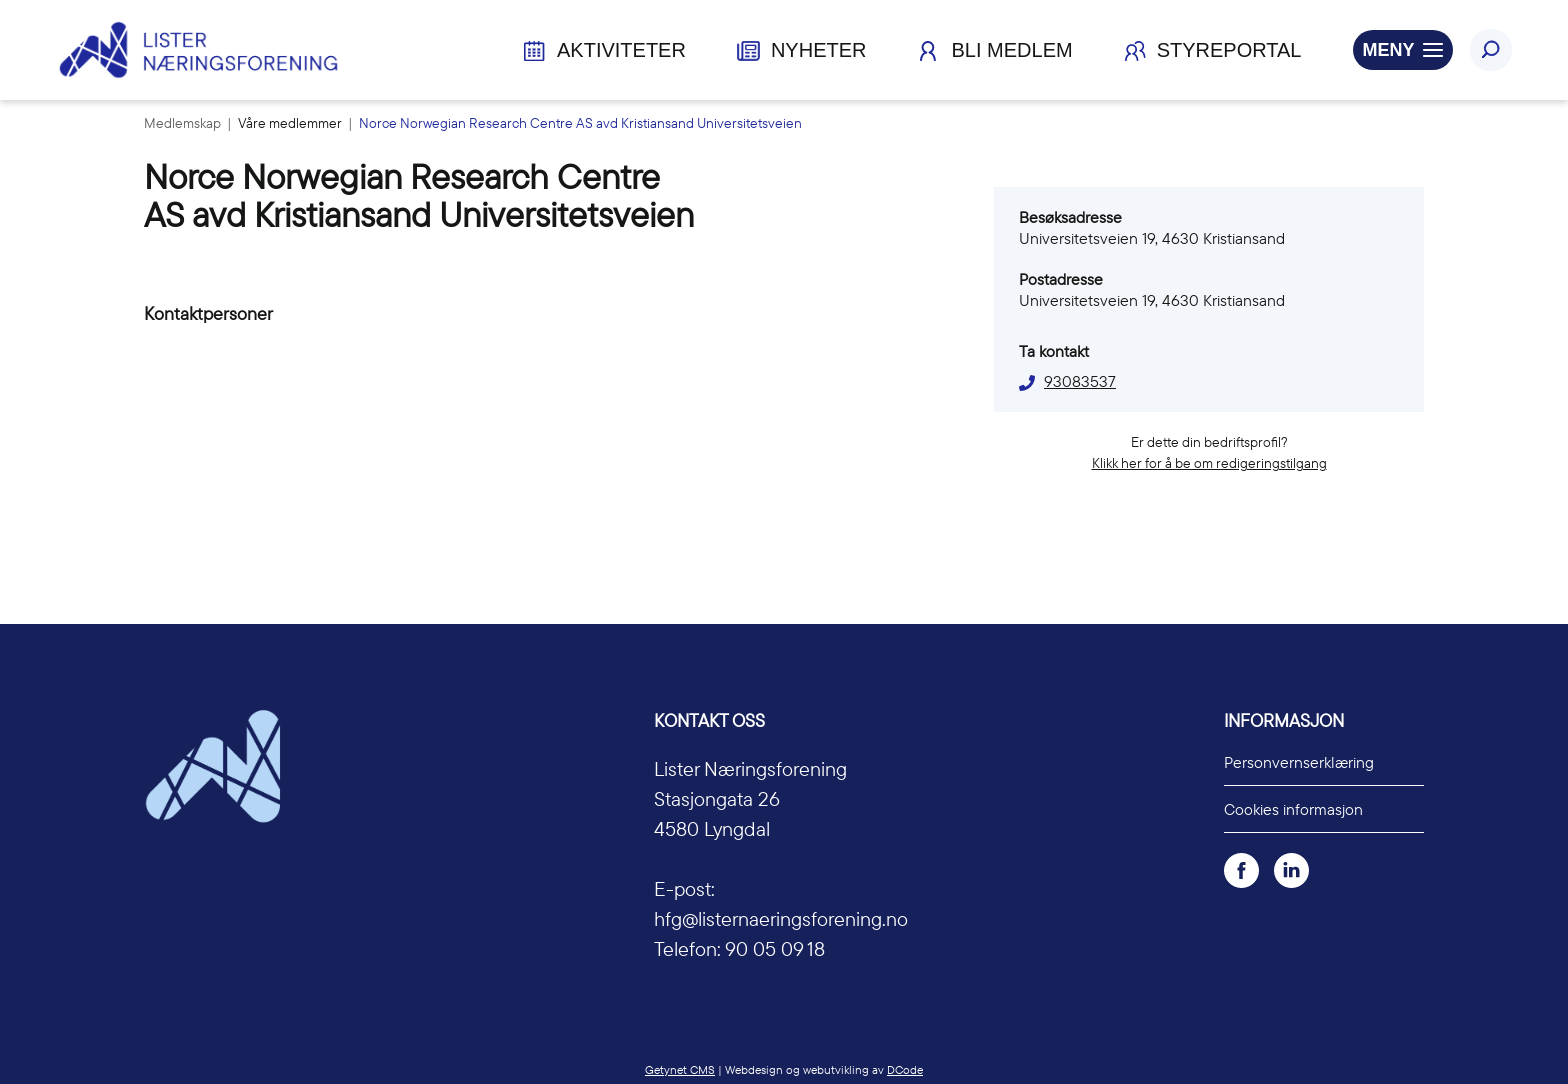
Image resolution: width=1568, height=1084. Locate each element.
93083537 (1080, 381)
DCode (905, 1069)
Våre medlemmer (291, 123)
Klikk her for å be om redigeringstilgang (1209, 463)
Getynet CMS (680, 1069)
